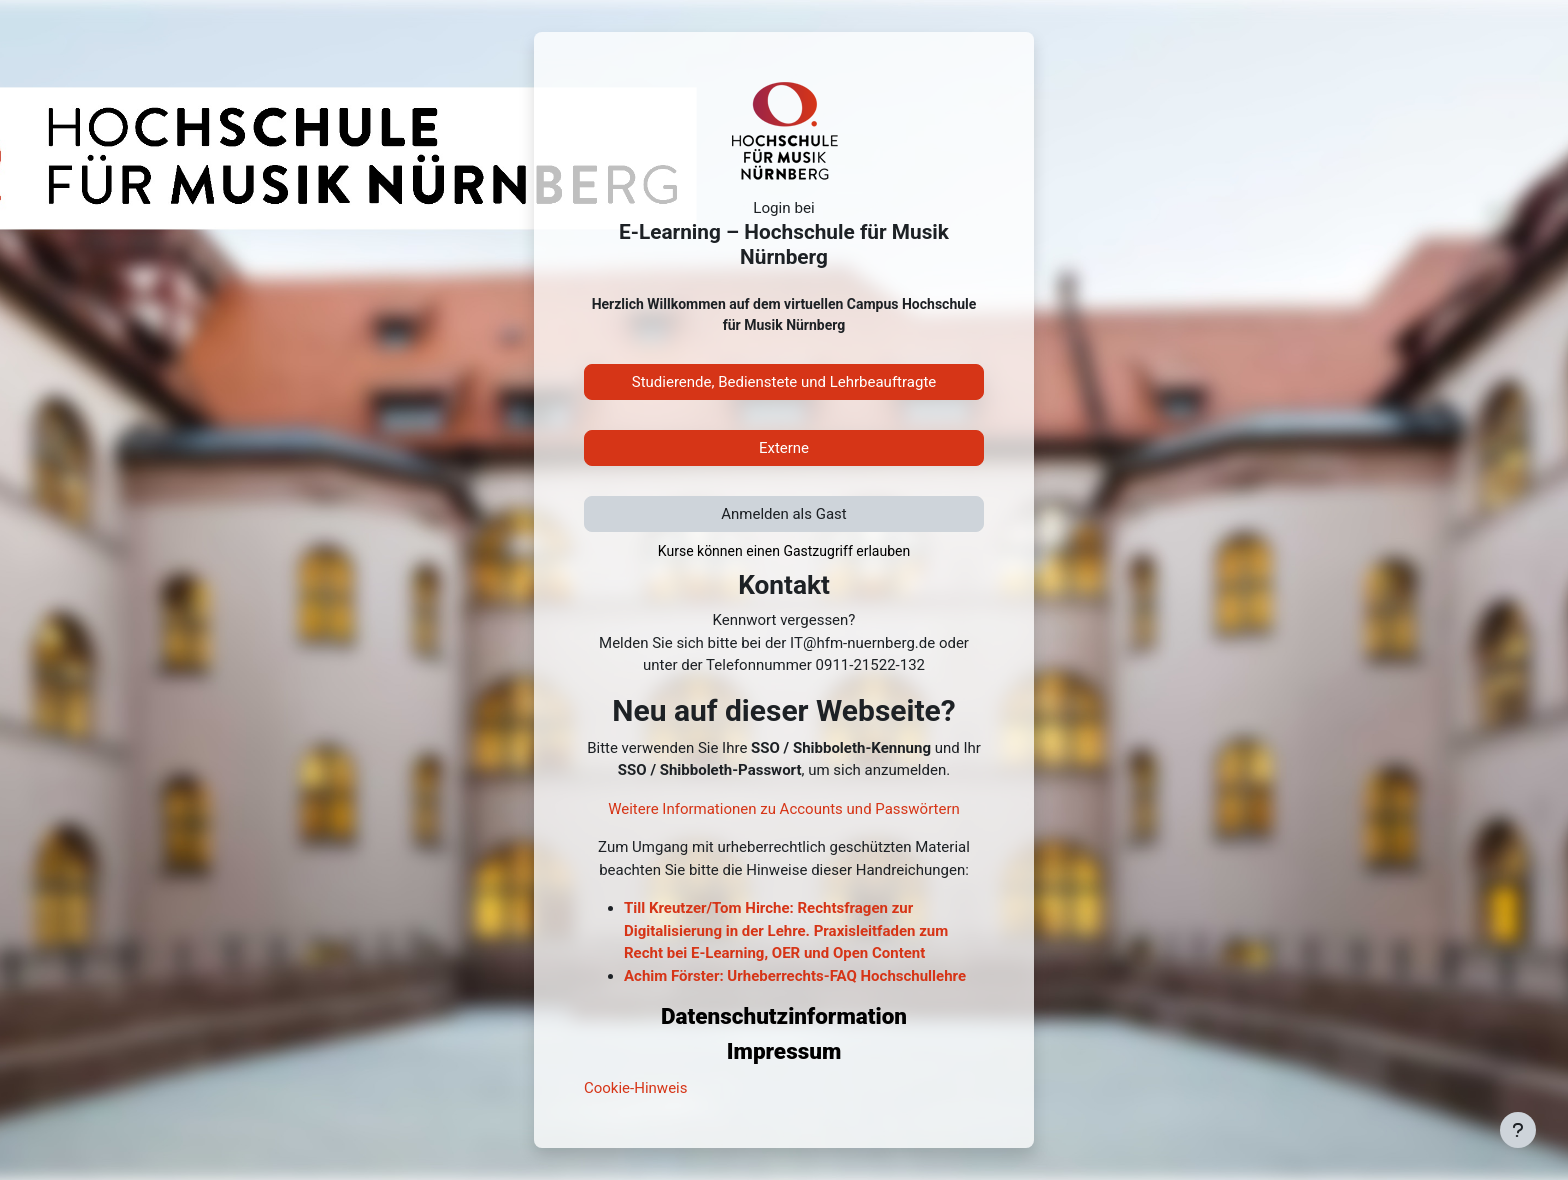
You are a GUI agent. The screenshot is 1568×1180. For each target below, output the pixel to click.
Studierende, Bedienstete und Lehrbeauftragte (784, 382)
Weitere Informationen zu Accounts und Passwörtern (784, 809)
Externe (784, 448)
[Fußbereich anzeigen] (1518, 1130)
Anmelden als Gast (784, 514)
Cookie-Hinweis (635, 1088)
